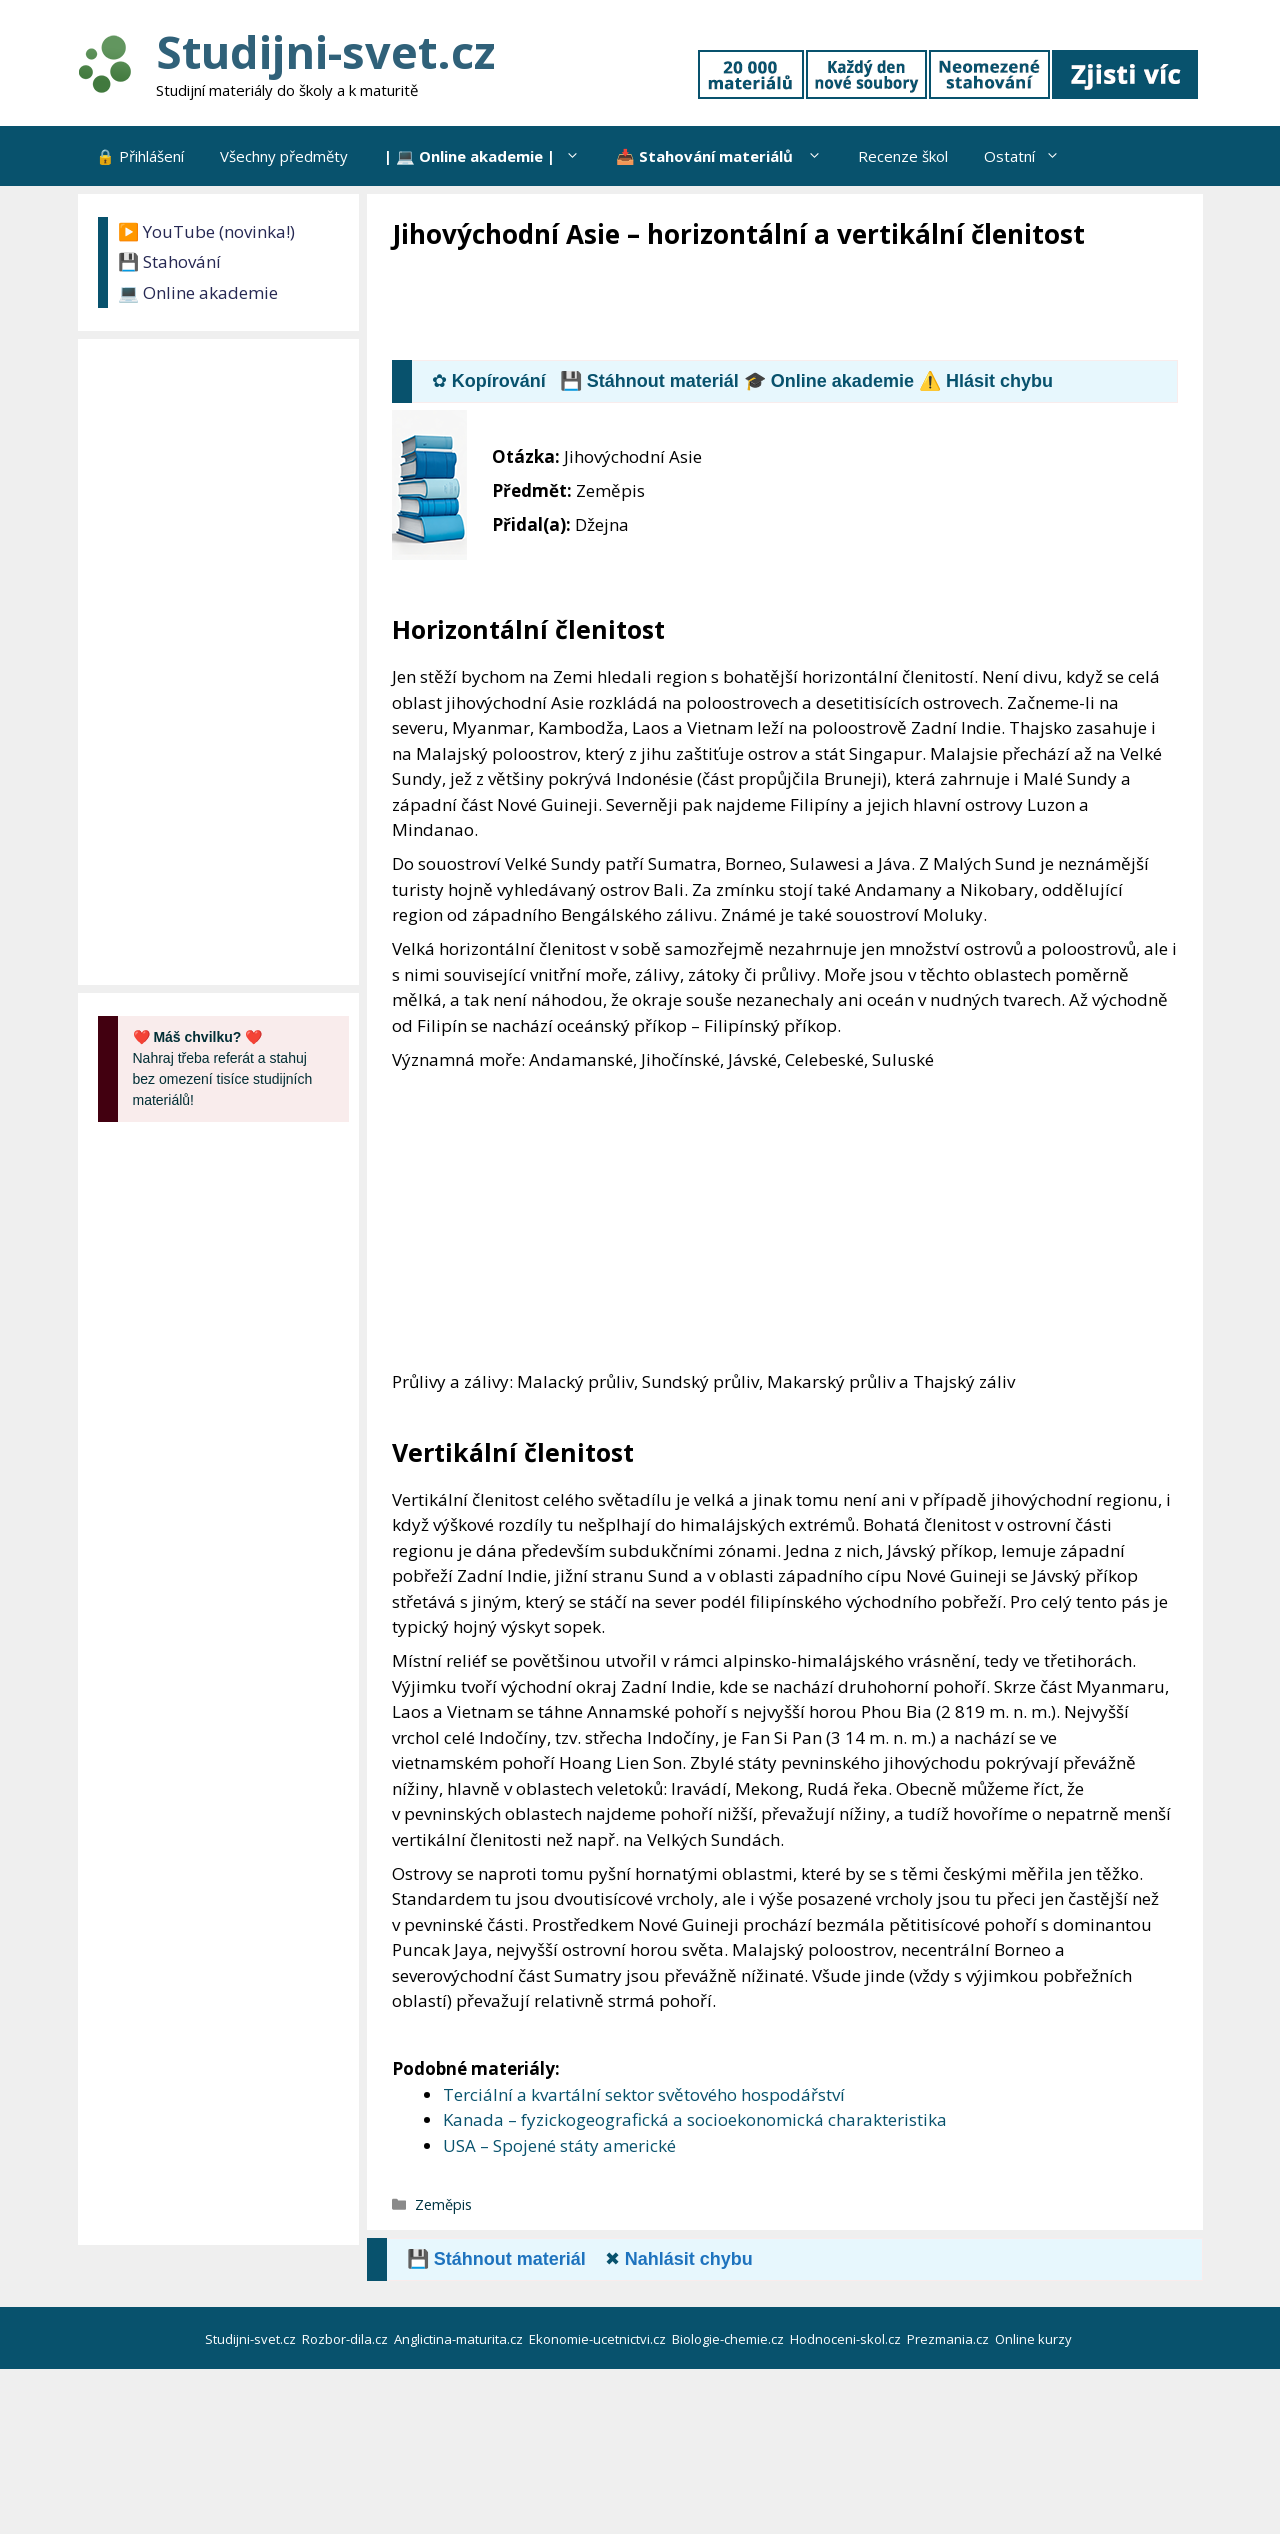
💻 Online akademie (198, 292)
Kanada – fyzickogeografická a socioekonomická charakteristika (695, 2119)
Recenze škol (903, 156)
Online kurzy (1035, 2339)
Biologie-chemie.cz (729, 2339)
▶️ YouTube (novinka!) (206, 231)
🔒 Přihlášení (140, 156)
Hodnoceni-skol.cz (847, 2339)
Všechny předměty (284, 156)
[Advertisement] (756, 307)
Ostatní (1031, 156)
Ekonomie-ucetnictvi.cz (599, 2339)
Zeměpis (443, 2204)
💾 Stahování (169, 261)
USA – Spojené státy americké (559, 2145)
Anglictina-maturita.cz (460, 2339)
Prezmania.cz (949, 2339)
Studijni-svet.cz (325, 51)
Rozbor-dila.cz (346, 2339)
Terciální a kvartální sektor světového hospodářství (644, 2094)
